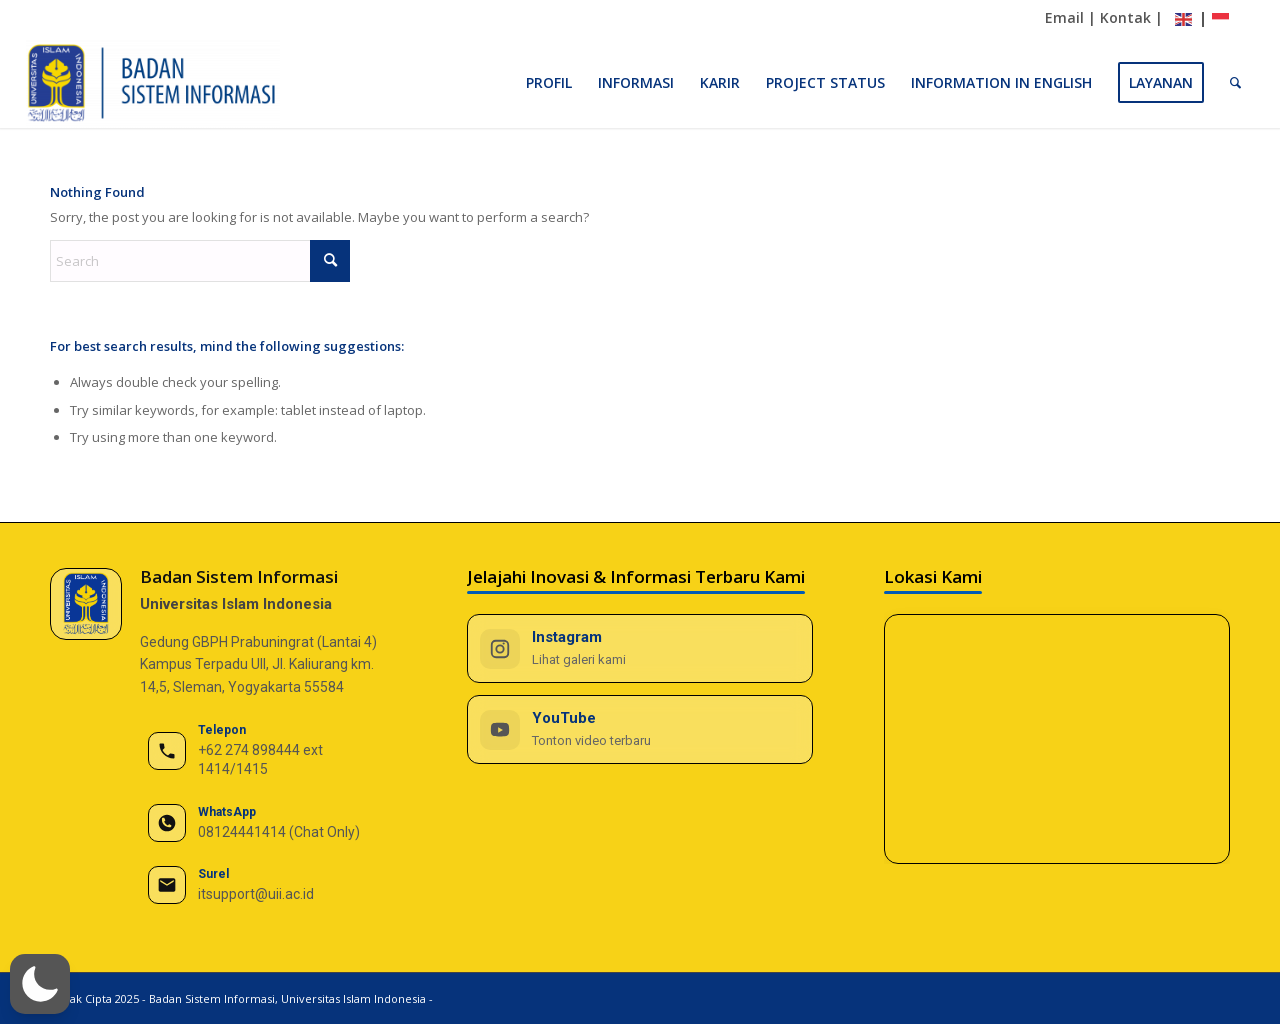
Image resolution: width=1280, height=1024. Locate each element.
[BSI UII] (153, 83)
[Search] (1235, 83)
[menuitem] (549, 83)
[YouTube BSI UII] (640, 729)
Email (1064, 17)
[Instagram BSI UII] (640, 648)
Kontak (1125, 17)
